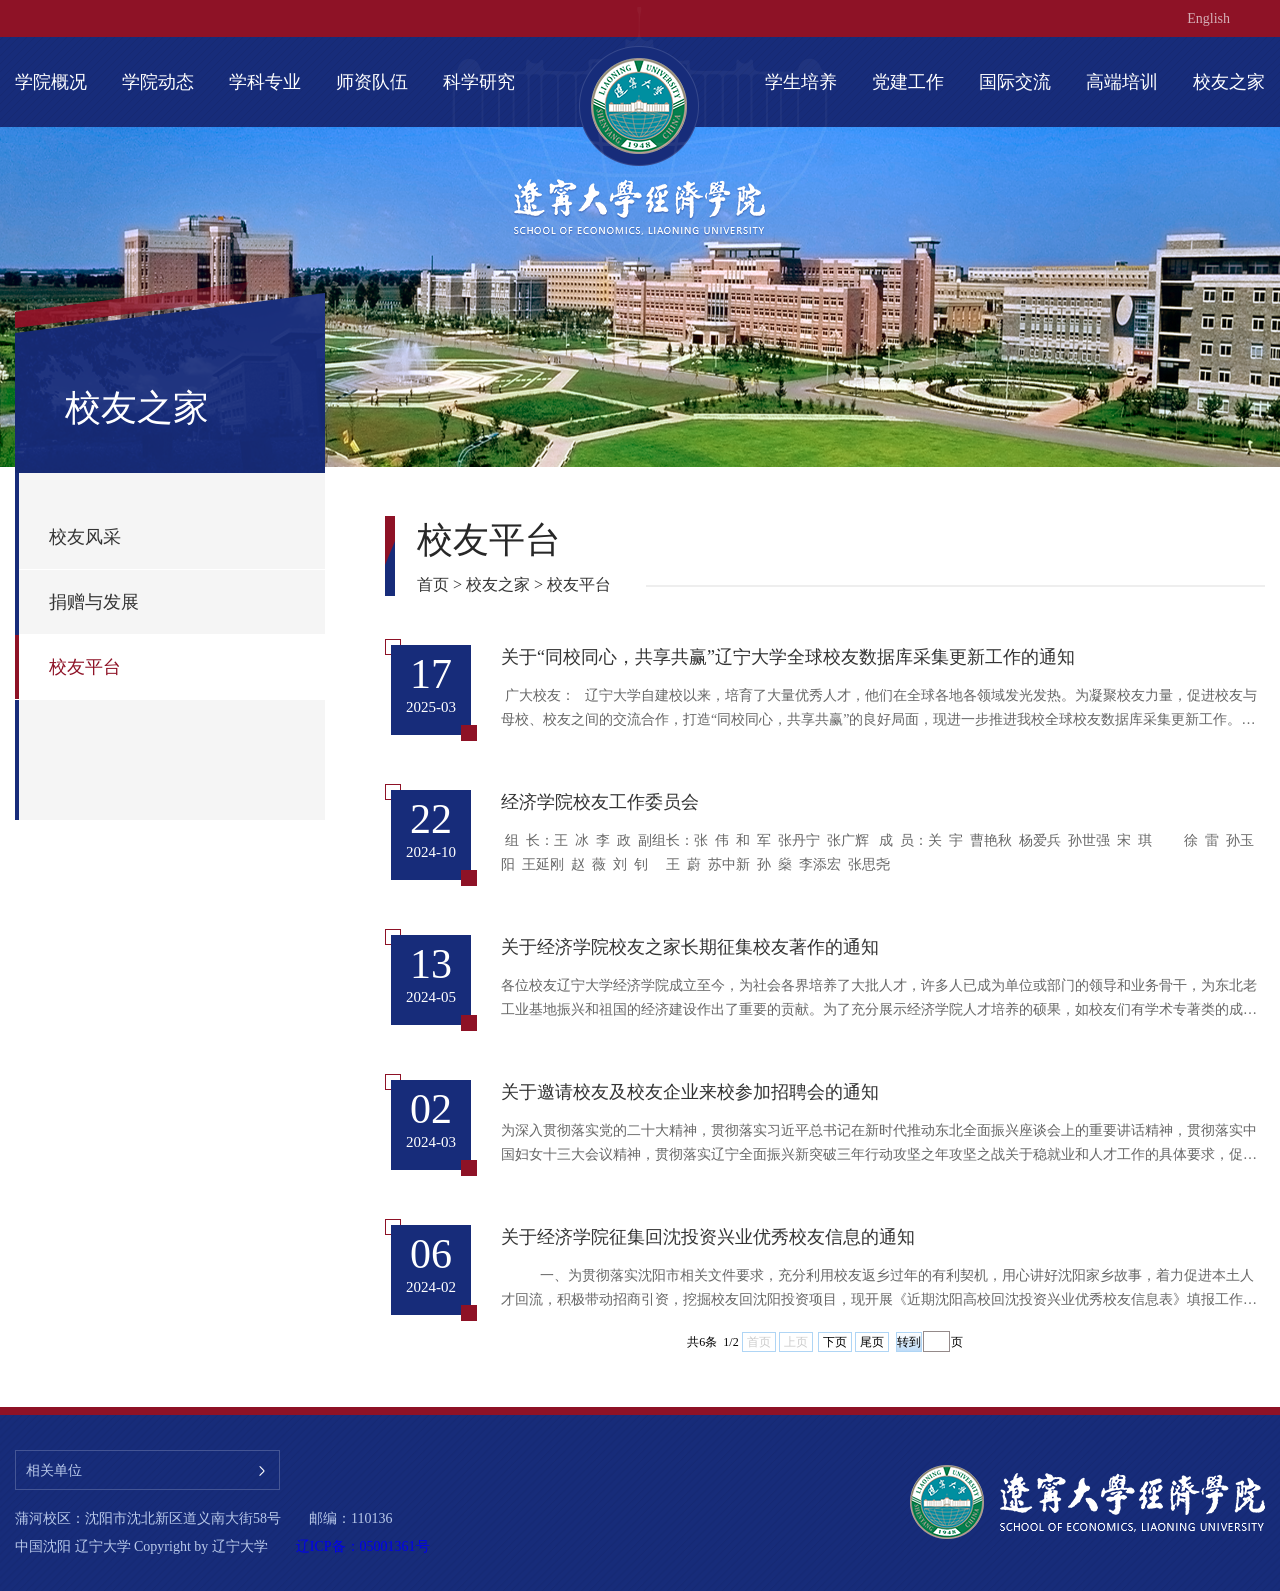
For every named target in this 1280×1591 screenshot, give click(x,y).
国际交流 (1015, 82)
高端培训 (1122, 82)
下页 (835, 1342)
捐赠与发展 (94, 602)
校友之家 (1229, 82)
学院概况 (51, 82)
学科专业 (265, 82)
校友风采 (85, 537)
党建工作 (908, 82)
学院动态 (158, 82)
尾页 (872, 1342)
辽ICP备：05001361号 (363, 1546)
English (1208, 18)
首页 (433, 584)
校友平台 (85, 667)
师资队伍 (372, 82)
